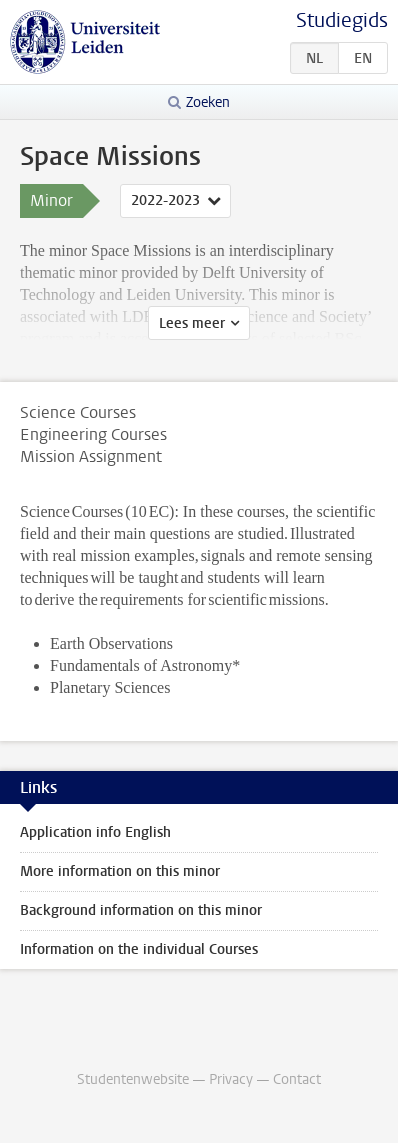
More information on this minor (120, 871)
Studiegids (342, 20)
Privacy (231, 1079)
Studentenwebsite (133, 1079)
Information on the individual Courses (139, 949)
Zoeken (208, 102)
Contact (297, 1079)
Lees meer (192, 323)
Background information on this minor (141, 910)
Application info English (95, 832)
